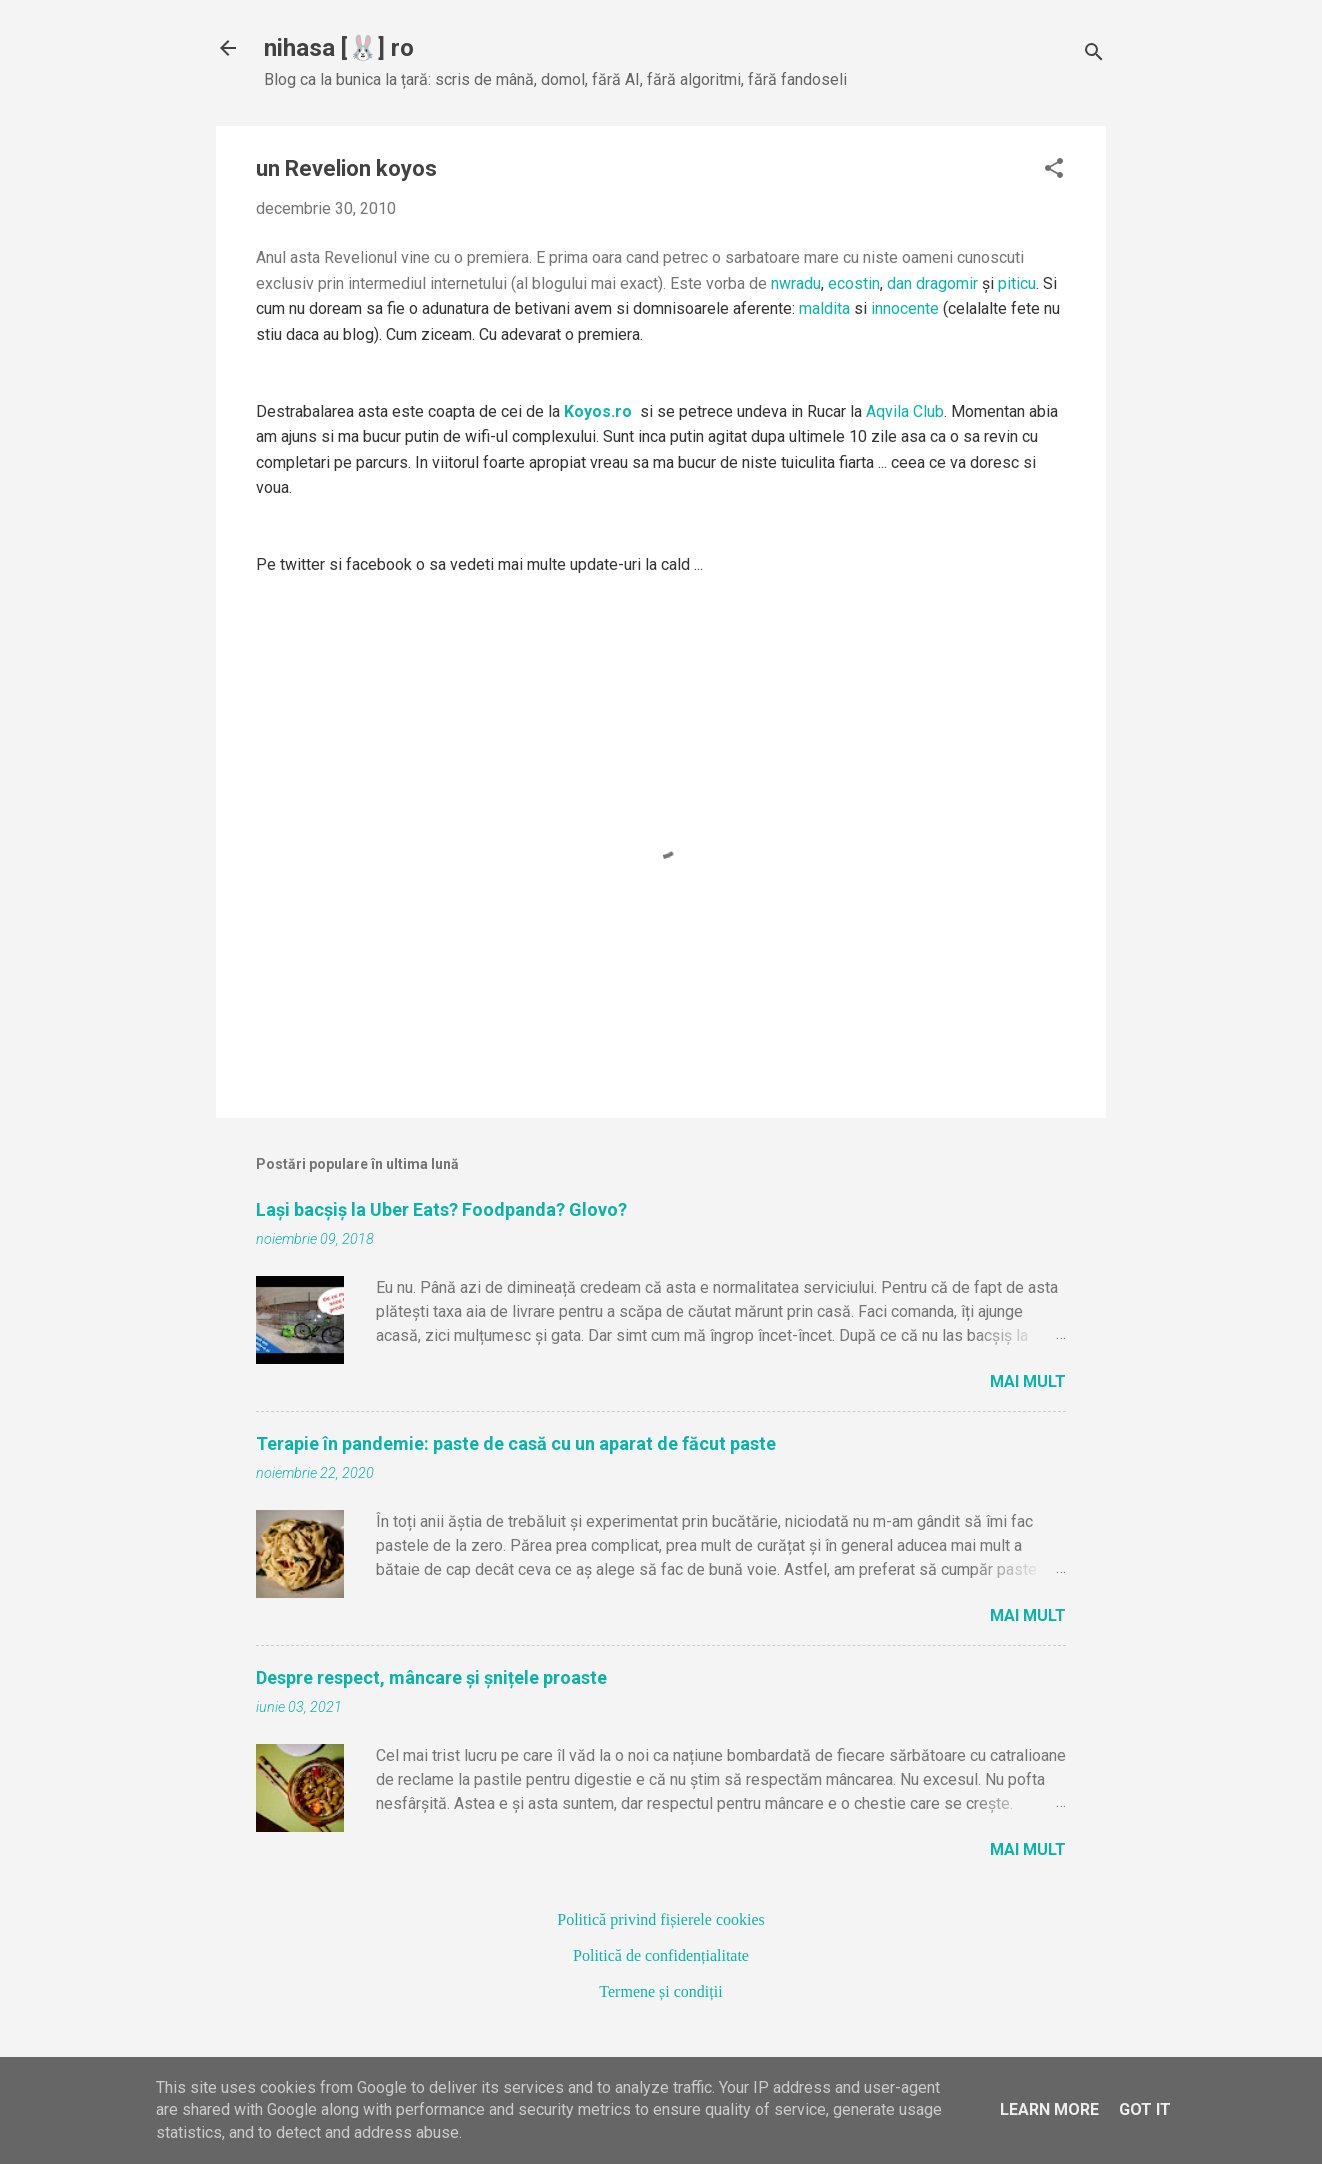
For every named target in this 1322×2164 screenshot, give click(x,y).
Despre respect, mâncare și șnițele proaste (431, 1677)
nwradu (796, 283)
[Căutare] (1094, 54)
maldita (824, 308)
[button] (1054, 170)
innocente (905, 308)
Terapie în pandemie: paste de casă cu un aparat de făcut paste (516, 1443)
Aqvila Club (905, 411)
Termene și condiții (660, 1991)
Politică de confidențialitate (661, 1955)
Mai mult (1028, 1381)
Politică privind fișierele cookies (661, 1919)
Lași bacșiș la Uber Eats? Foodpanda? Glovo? (441, 1209)
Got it (1145, 2109)
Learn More (1049, 2109)
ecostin (854, 283)
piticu (1017, 283)
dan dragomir (932, 283)
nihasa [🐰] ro (339, 48)
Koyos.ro (598, 411)
